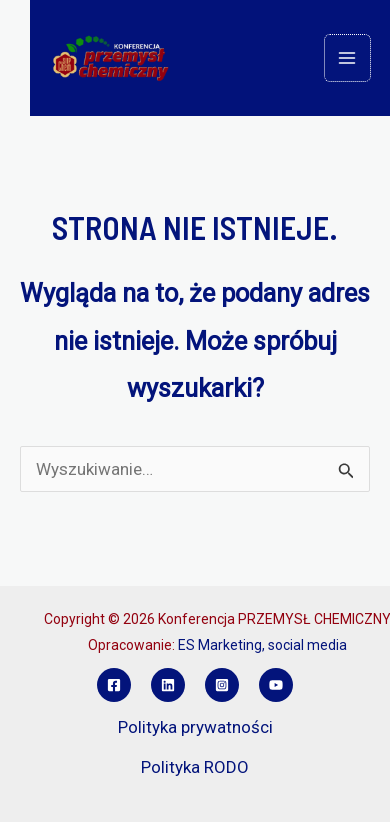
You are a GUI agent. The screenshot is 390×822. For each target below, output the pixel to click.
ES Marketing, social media (262, 645)
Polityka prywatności (195, 727)
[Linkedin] (168, 685)
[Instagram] (222, 685)
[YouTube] (276, 685)
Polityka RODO (195, 767)
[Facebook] (114, 685)
